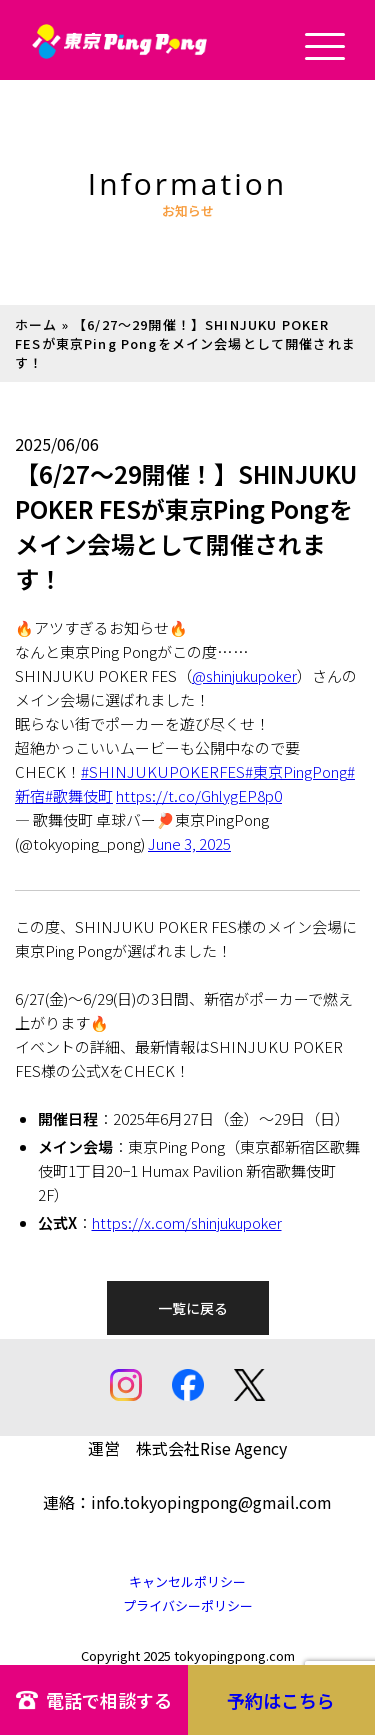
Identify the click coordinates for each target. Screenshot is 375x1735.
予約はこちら (281, 1700)
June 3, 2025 (189, 843)
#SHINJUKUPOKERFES (163, 771)
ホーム (36, 324)
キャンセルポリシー (187, 1581)
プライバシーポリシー (188, 1605)
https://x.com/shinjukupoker (187, 1222)
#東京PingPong (296, 771)
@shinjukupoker (244, 675)
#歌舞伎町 (79, 795)
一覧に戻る (193, 1308)
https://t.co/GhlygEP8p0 (199, 795)
